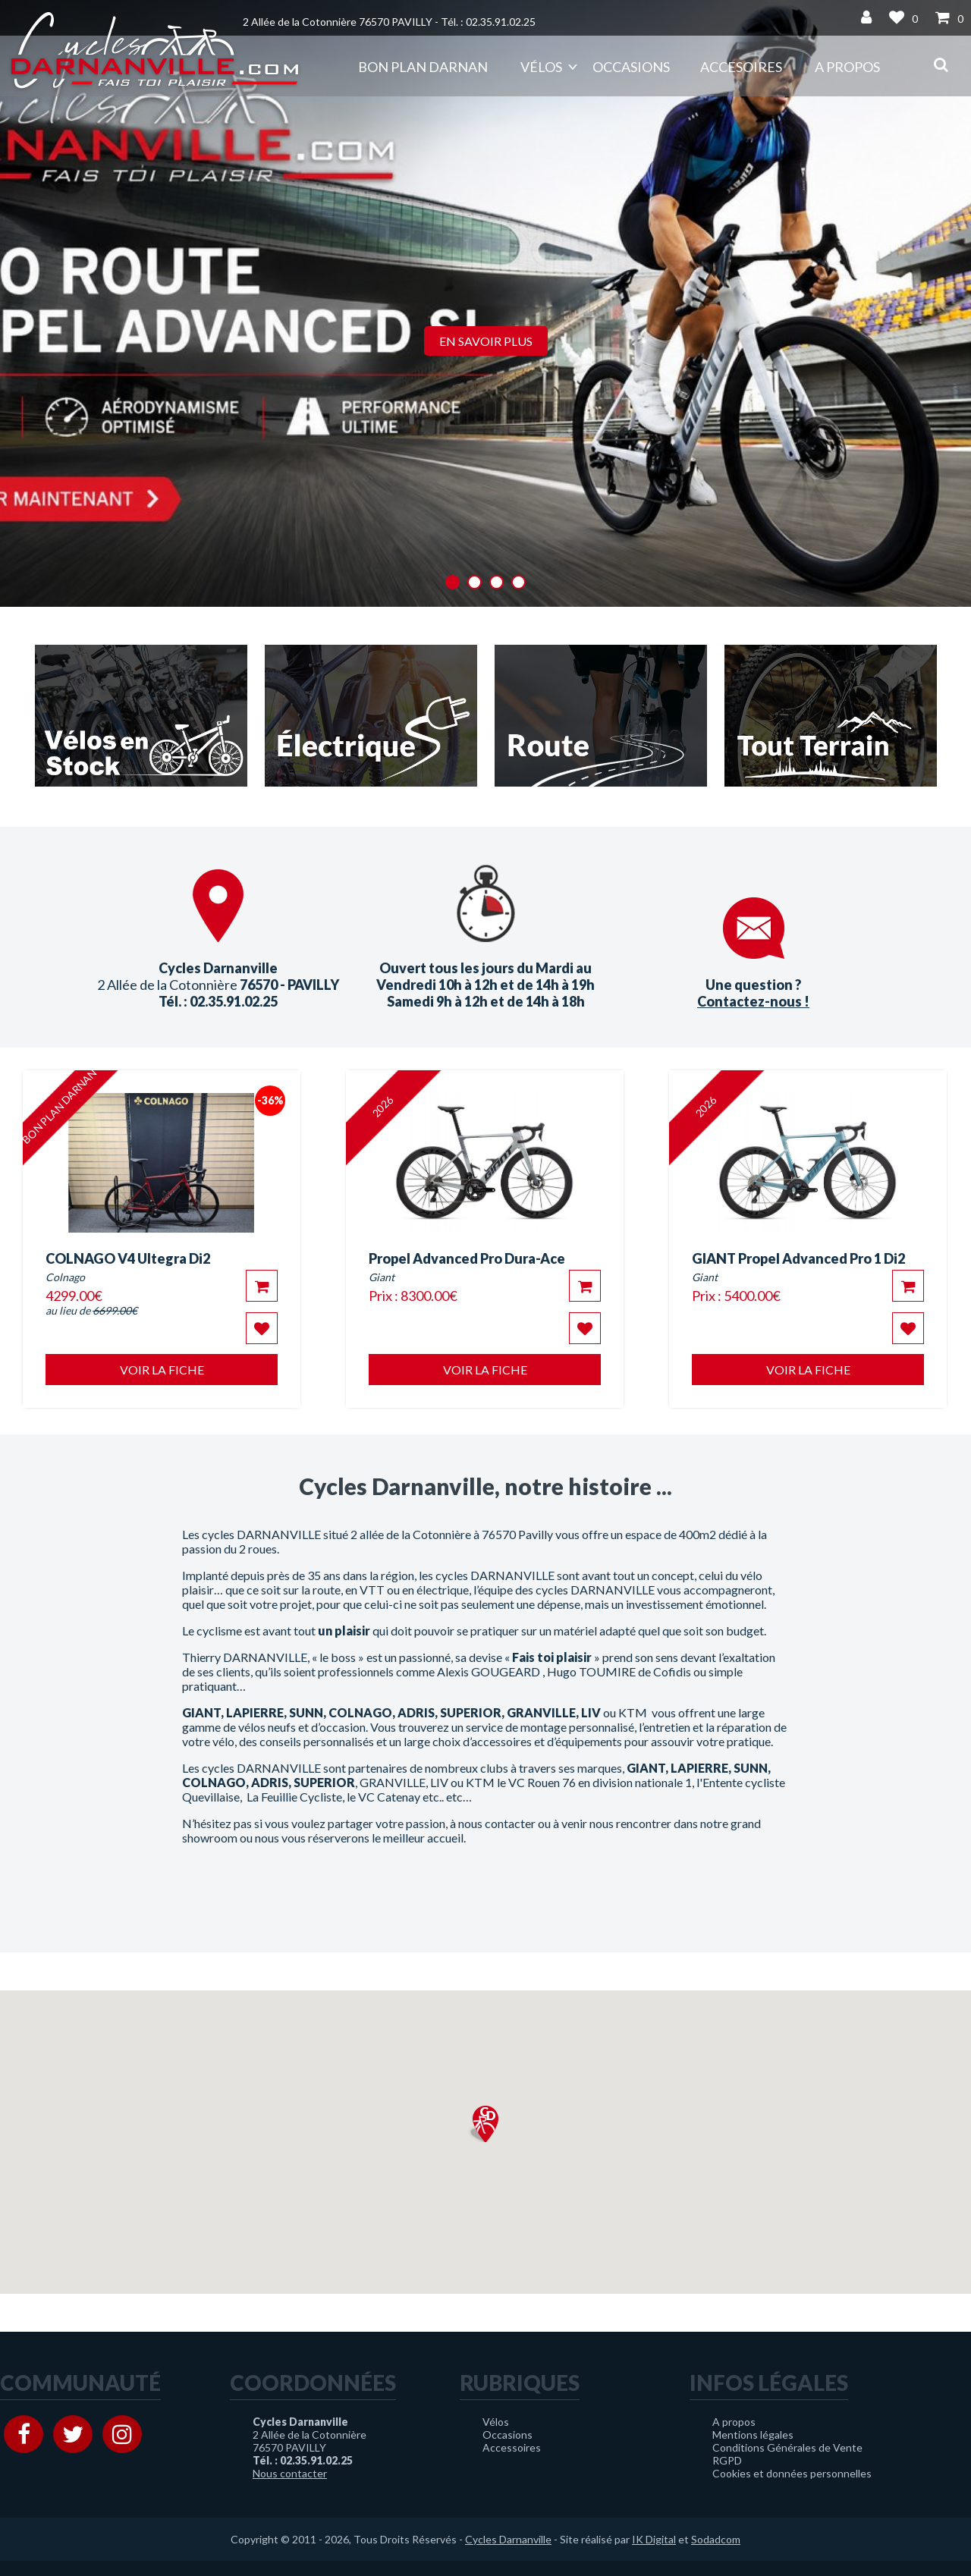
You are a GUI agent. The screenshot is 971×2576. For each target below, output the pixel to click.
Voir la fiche (162, 1369)
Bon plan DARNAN (423, 66)
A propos (847, 66)
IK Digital (654, 2539)
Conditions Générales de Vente (787, 2447)
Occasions (631, 66)
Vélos (541, 66)
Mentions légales (752, 2434)
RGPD (727, 2460)
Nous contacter (290, 2473)
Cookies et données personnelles (792, 2473)
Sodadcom (715, 2539)
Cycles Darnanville (508, 2539)
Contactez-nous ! (753, 1001)
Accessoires (511, 2447)
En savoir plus (486, 341)
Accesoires (741, 66)
